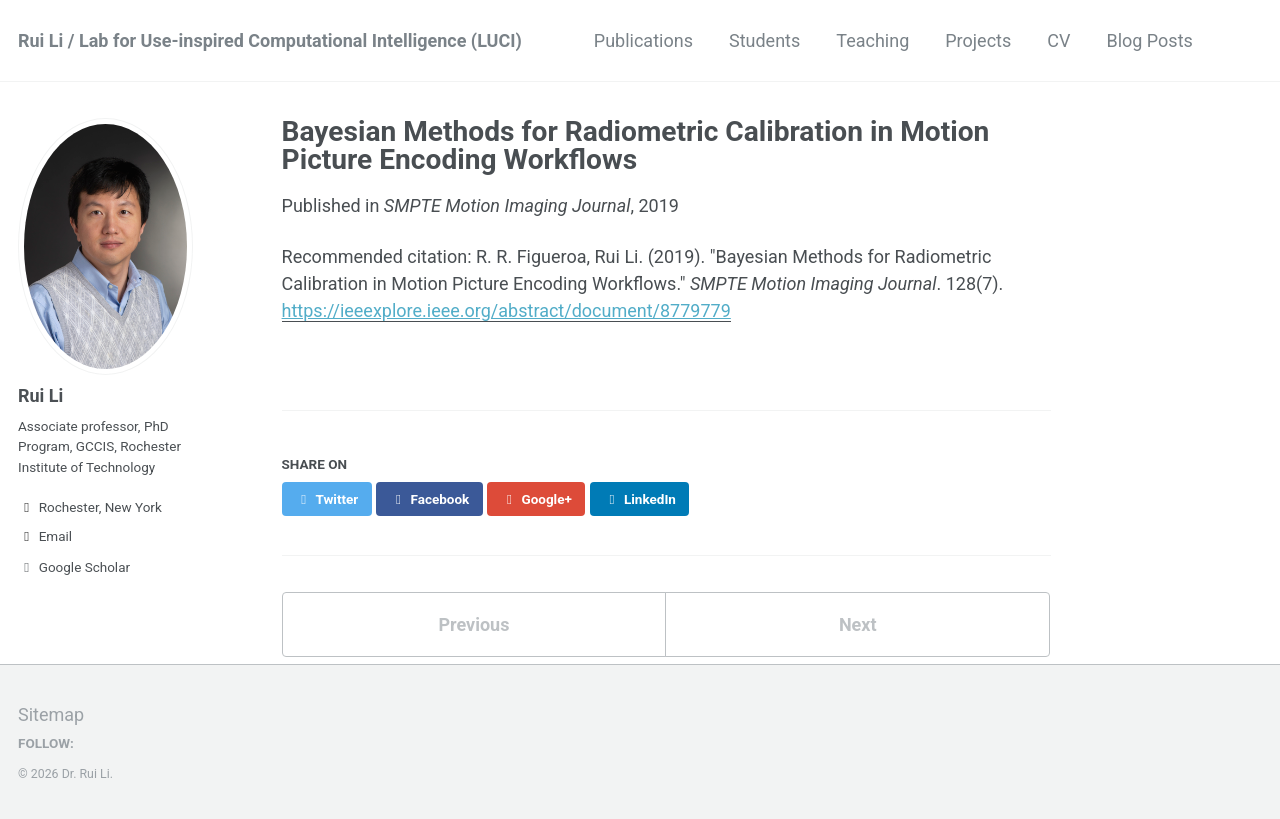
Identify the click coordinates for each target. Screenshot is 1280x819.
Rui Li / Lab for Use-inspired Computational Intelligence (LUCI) (270, 40)
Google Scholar (74, 567)
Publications (643, 40)
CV (1058, 40)
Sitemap (51, 714)
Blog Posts (1149, 40)
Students (764, 40)
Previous (473, 624)
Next (858, 624)
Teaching (872, 40)
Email (45, 536)
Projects (978, 40)
